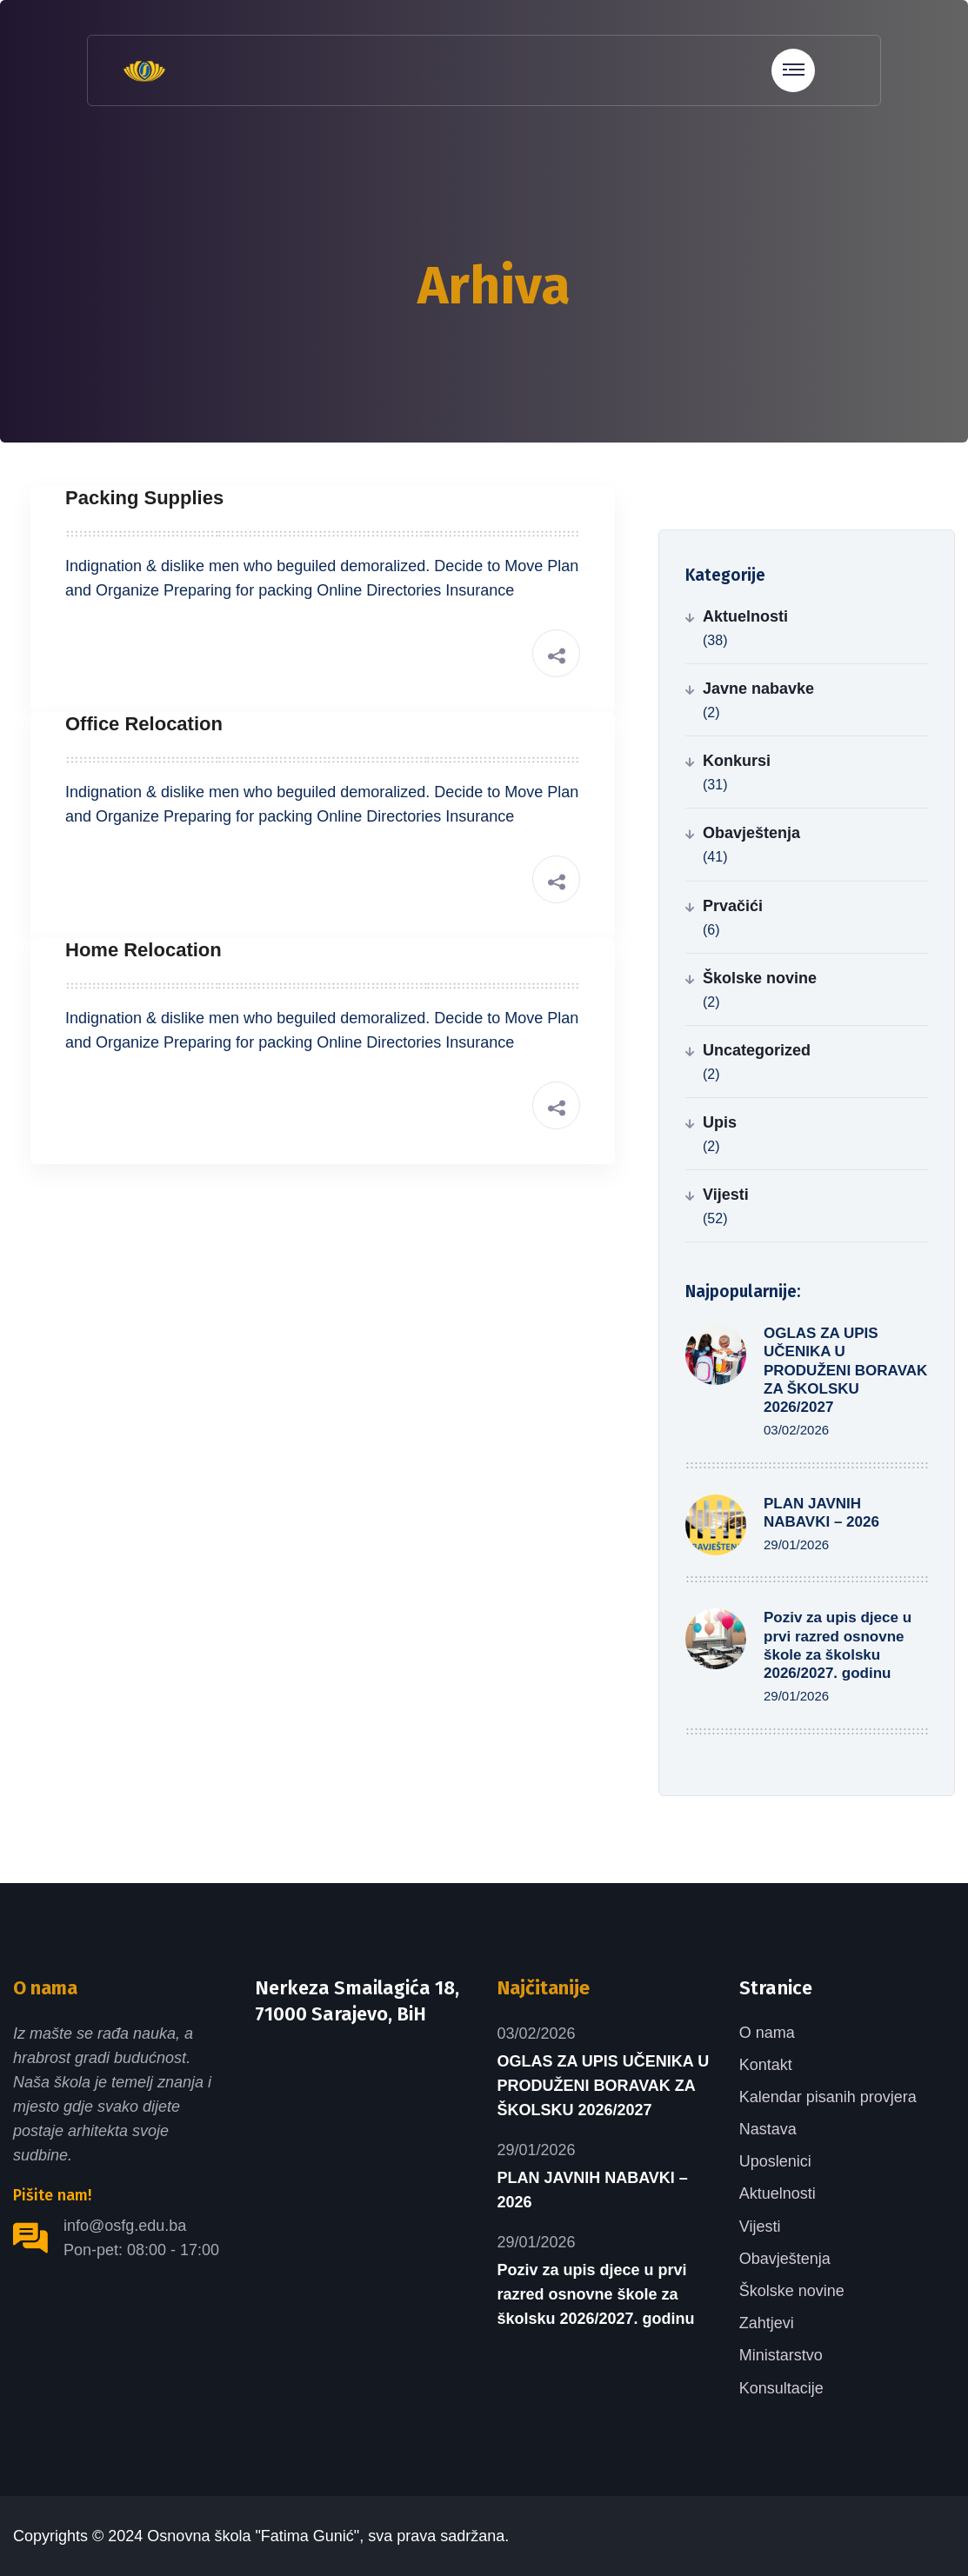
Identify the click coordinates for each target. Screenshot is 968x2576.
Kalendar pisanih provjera (828, 2097)
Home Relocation (143, 950)
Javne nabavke (758, 688)
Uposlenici (775, 2161)
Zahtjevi (766, 2323)
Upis (720, 1122)
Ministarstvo (781, 2355)
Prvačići (733, 906)
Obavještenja (751, 833)
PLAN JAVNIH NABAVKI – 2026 (592, 2190)
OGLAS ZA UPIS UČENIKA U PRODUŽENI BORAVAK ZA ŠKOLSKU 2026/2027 (845, 1370)
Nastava (768, 2129)
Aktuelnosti (745, 616)
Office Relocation (144, 724)
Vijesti (726, 1194)
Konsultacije (781, 2388)
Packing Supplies (144, 498)
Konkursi (737, 760)
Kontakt (765, 2064)
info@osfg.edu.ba (124, 2225)
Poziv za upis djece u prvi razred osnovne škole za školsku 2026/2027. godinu (596, 2294)
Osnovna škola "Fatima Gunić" (253, 2536)
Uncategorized (757, 1050)
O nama (767, 2032)
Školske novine (760, 978)
